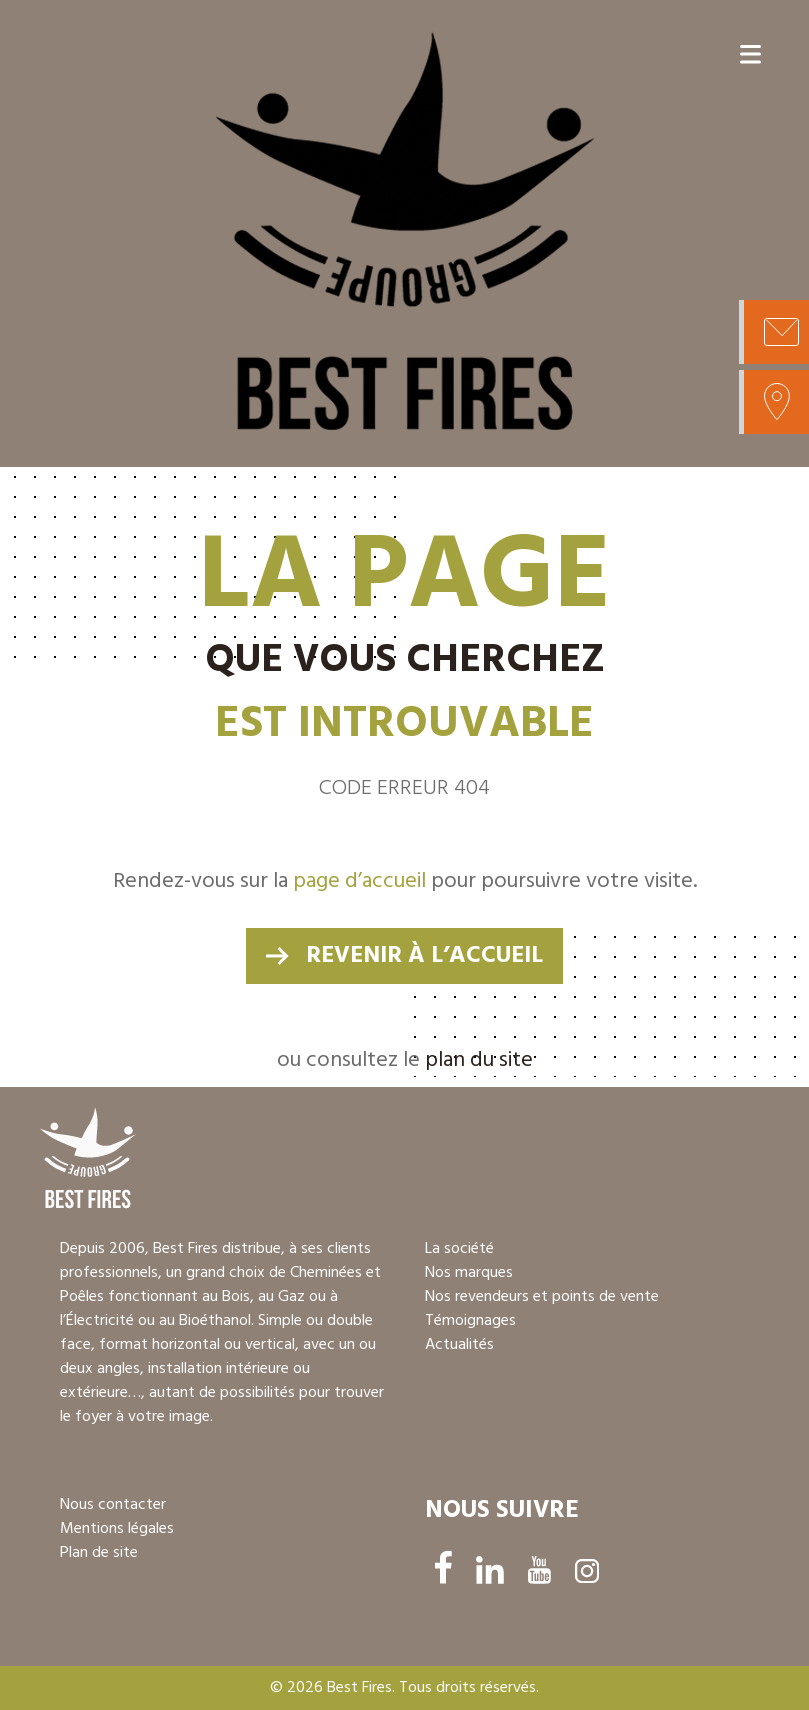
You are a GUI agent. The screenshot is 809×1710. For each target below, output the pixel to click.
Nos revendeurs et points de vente (542, 1297)
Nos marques (469, 1273)
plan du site (479, 1060)
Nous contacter (113, 1505)
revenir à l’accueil (424, 956)
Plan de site (99, 1553)
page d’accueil (359, 881)
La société (459, 1249)
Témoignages (470, 1321)
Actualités (459, 1345)
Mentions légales (117, 1529)
